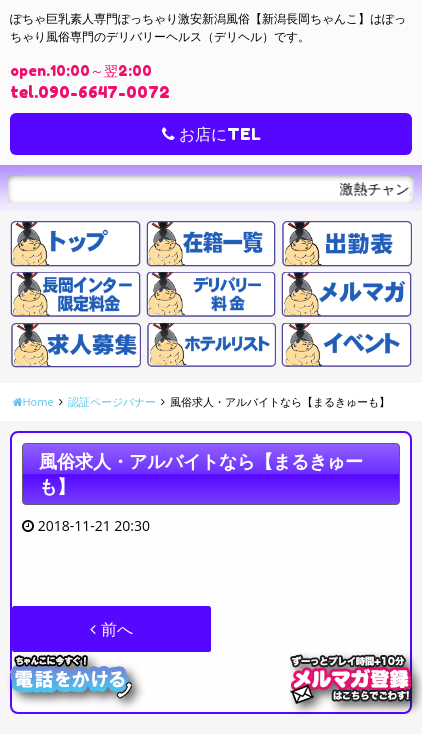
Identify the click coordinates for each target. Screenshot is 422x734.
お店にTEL (211, 134)
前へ (111, 629)
